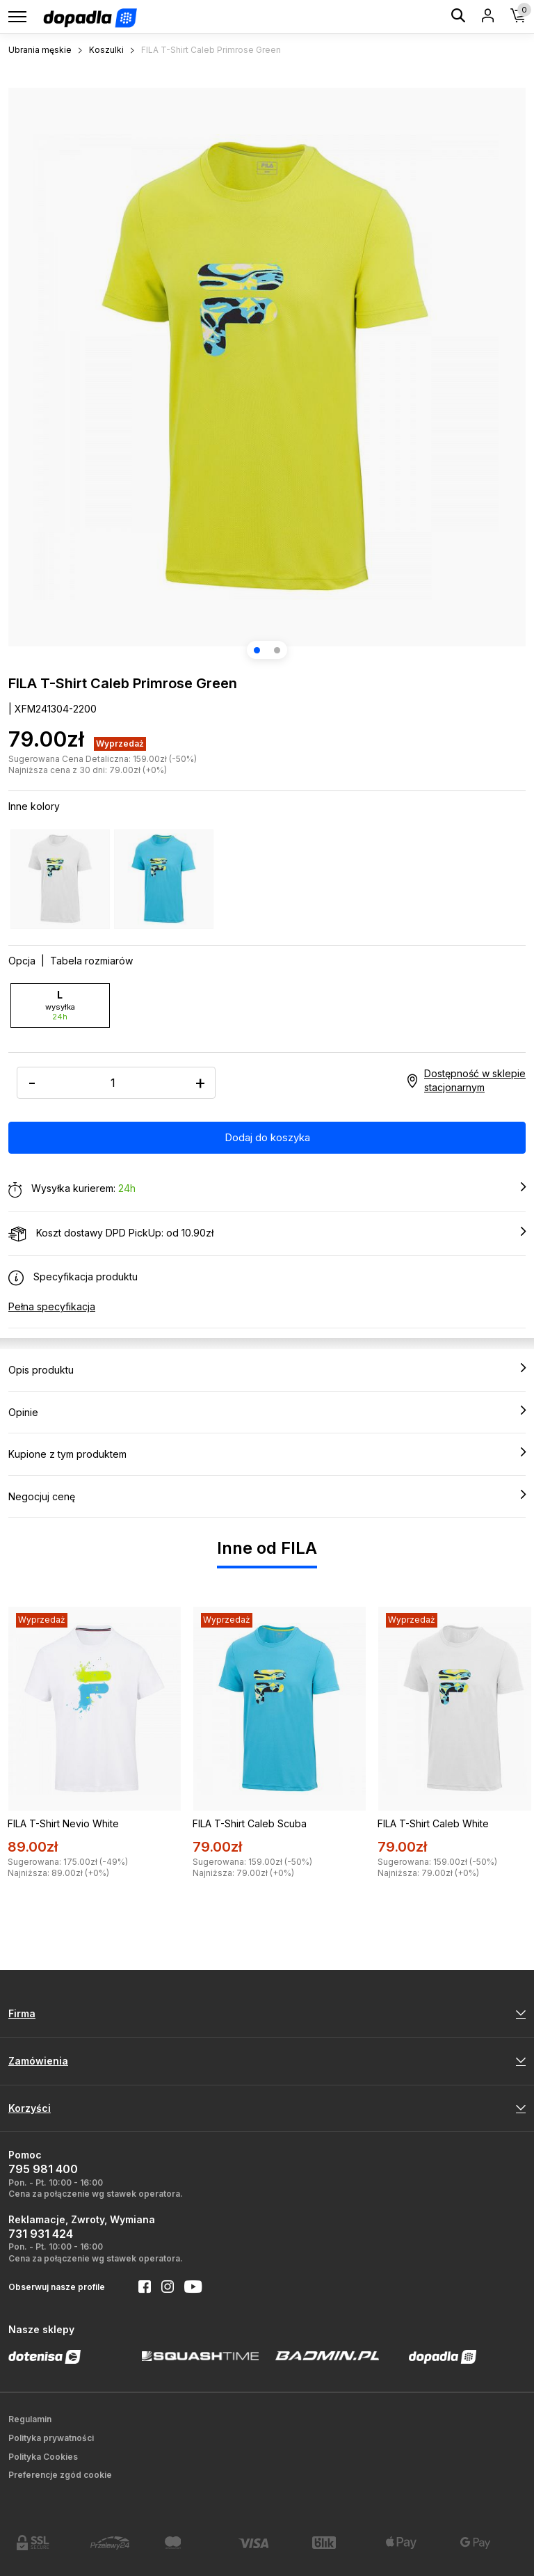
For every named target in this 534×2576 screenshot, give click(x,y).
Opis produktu (267, 1369)
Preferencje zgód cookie (60, 2475)
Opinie (267, 1412)
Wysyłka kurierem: (267, 1189)
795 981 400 (43, 2169)
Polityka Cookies (43, 2456)
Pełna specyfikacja (51, 1306)
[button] (257, 650)
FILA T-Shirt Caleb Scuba (250, 1823)
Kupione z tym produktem (267, 1453)
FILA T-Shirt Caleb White (433, 1823)
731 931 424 (40, 2234)
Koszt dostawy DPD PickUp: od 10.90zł (267, 1233)
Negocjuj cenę (267, 1496)
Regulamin (29, 2419)
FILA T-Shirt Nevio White (63, 1823)
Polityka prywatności (51, 2438)
